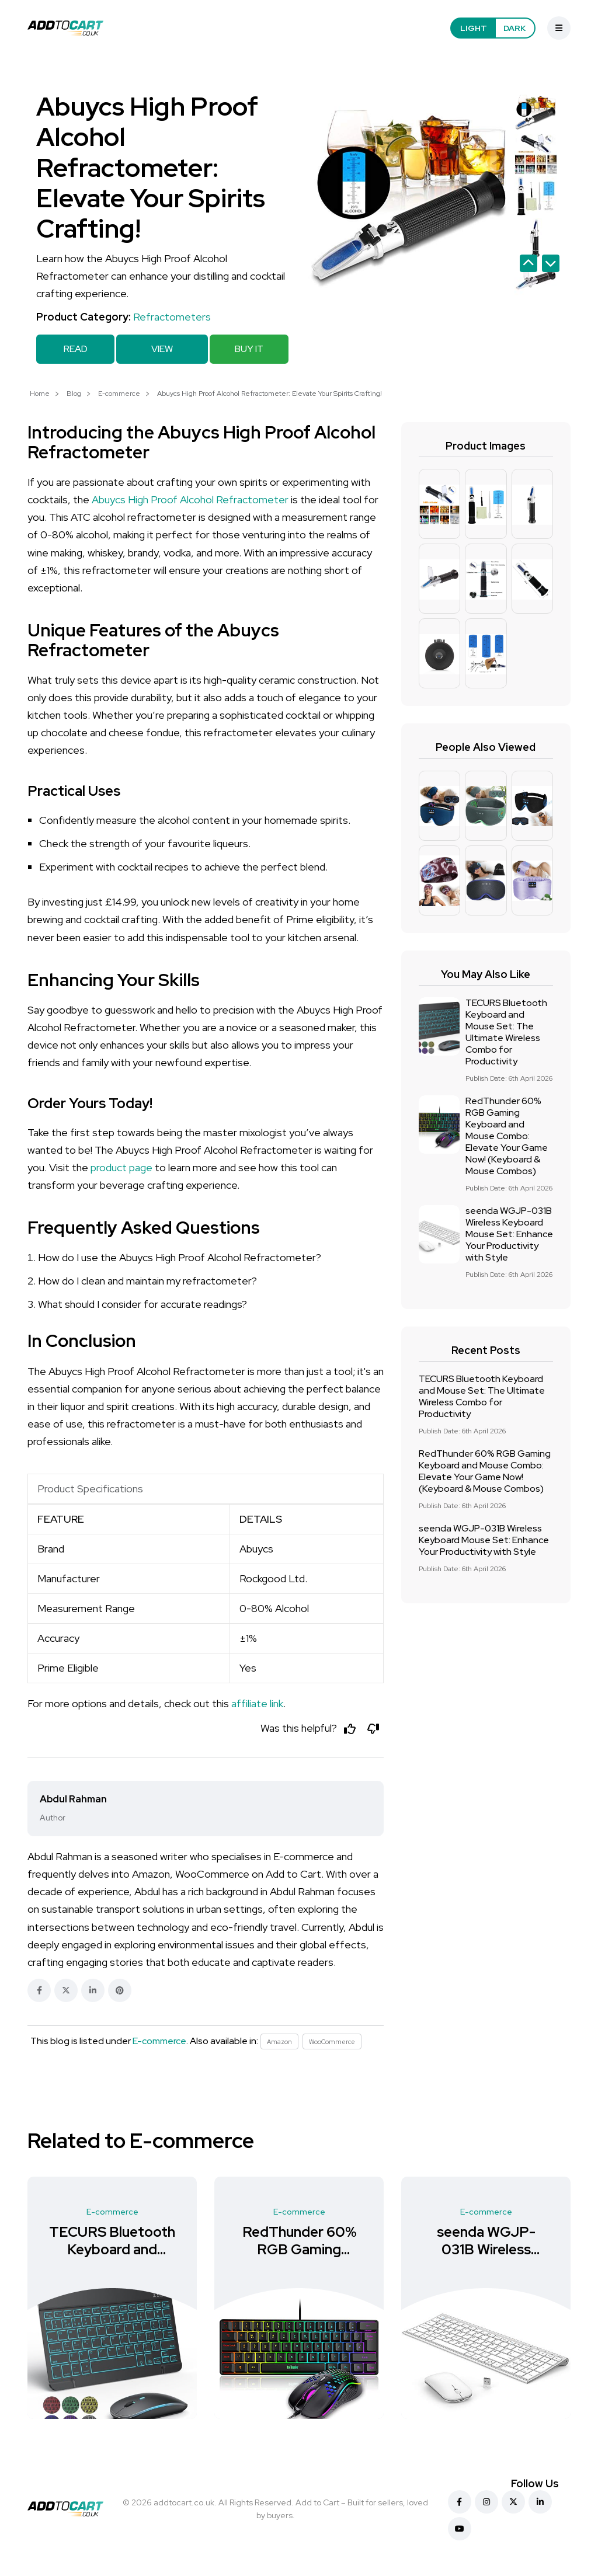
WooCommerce (336, 2043)
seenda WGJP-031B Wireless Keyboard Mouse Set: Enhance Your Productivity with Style (509, 1232)
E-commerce (119, 392)
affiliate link (257, 1702)
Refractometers (172, 316)
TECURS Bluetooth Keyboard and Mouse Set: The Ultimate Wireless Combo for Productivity (506, 1030)
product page (121, 1166)
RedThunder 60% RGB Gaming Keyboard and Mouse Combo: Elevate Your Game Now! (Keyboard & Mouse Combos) (506, 1135)
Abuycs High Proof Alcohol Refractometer (190, 498)
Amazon (280, 2043)
